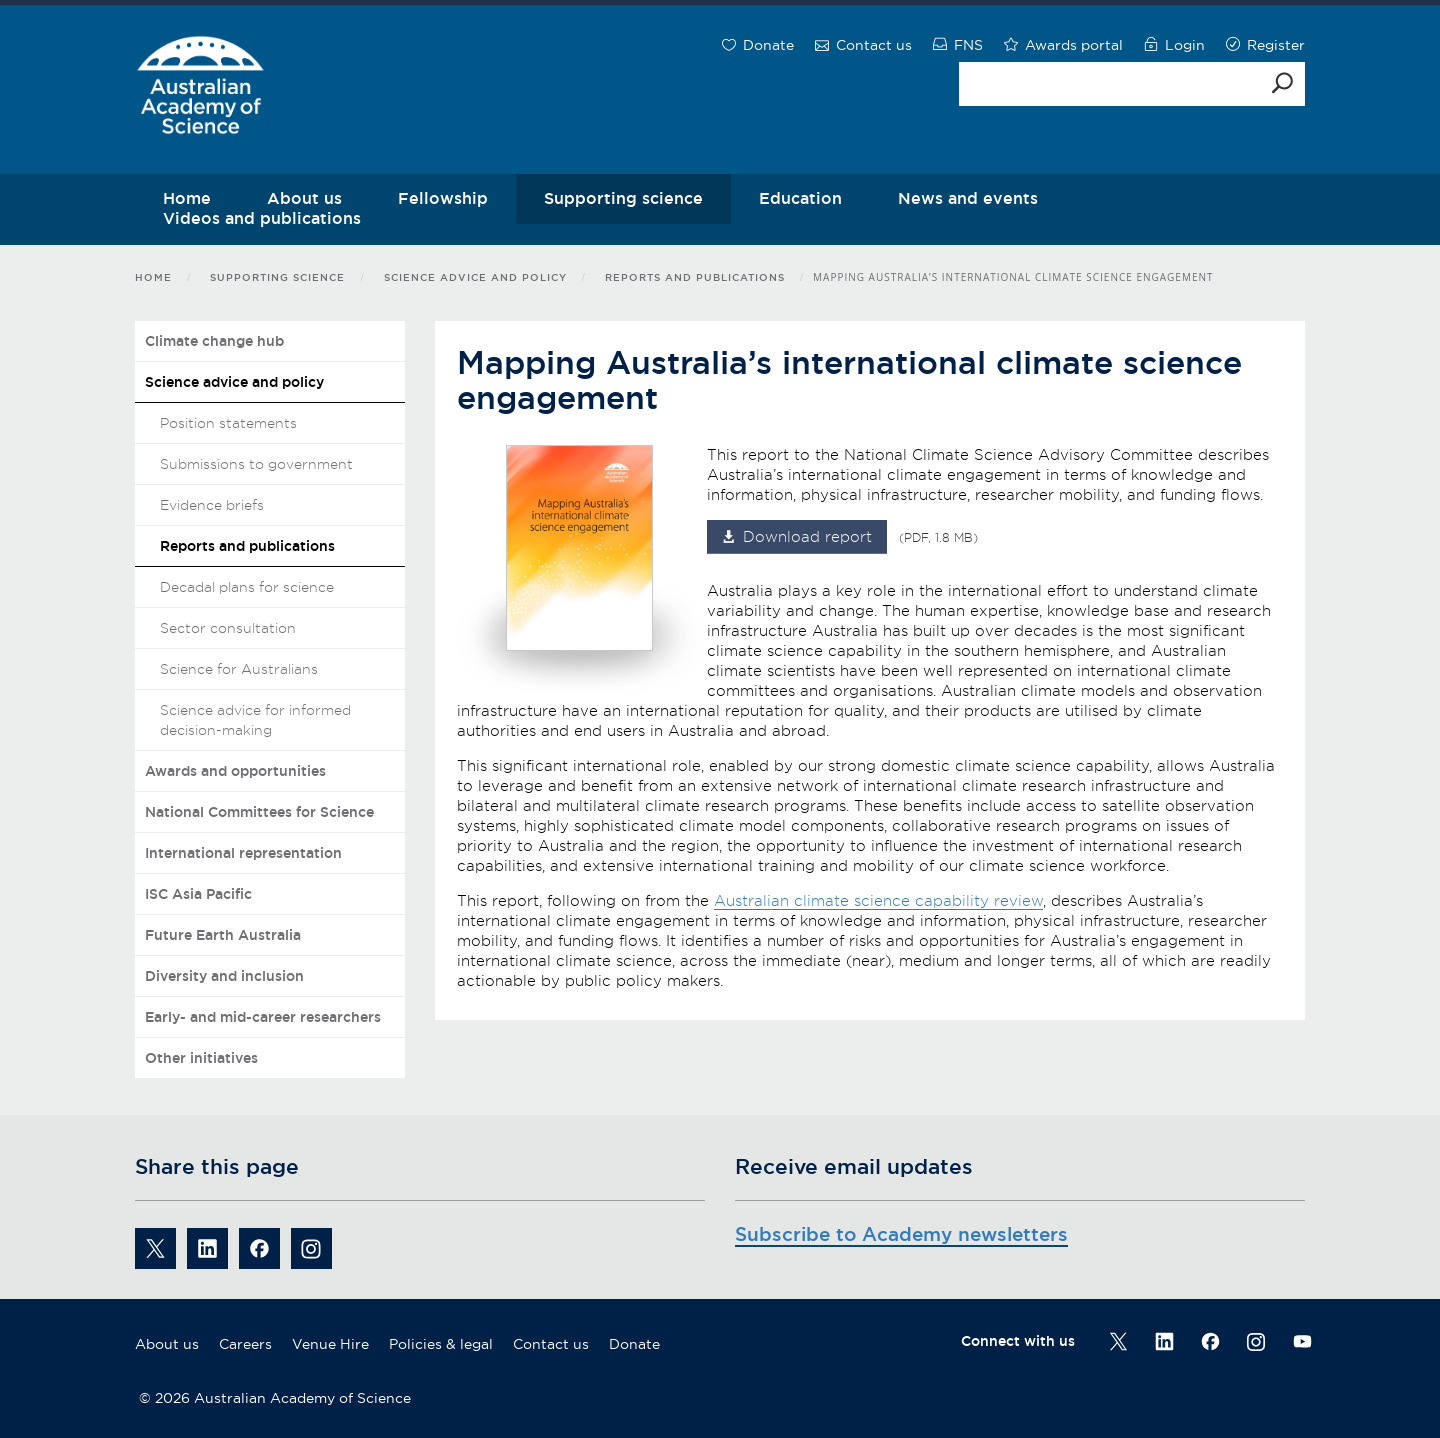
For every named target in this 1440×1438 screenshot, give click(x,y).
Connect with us (1018, 1341)
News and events (968, 198)
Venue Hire (330, 1344)
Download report (807, 537)
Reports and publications (695, 277)
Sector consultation (228, 628)
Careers (245, 1344)
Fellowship (443, 198)
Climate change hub (214, 341)
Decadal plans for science (247, 587)
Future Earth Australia (223, 935)
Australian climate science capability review (878, 901)
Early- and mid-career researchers (263, 1017)
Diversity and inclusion (224, 976)
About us (167, 1344)
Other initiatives (201, 1058)
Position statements (228, 423)
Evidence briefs (212, 505)
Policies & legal (441, 1344)
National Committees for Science (259, 812)
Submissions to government (256, 464)
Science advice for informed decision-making (255, 720)
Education (800, 198)
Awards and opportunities (235, 771)
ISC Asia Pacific (198, 894)
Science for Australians (239, 669)
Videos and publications (262, 218)
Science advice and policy (475, 277)
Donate (634, 1344)
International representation (243, 853)
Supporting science (623, 198)
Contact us (551, 1344)
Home (153, 277)
